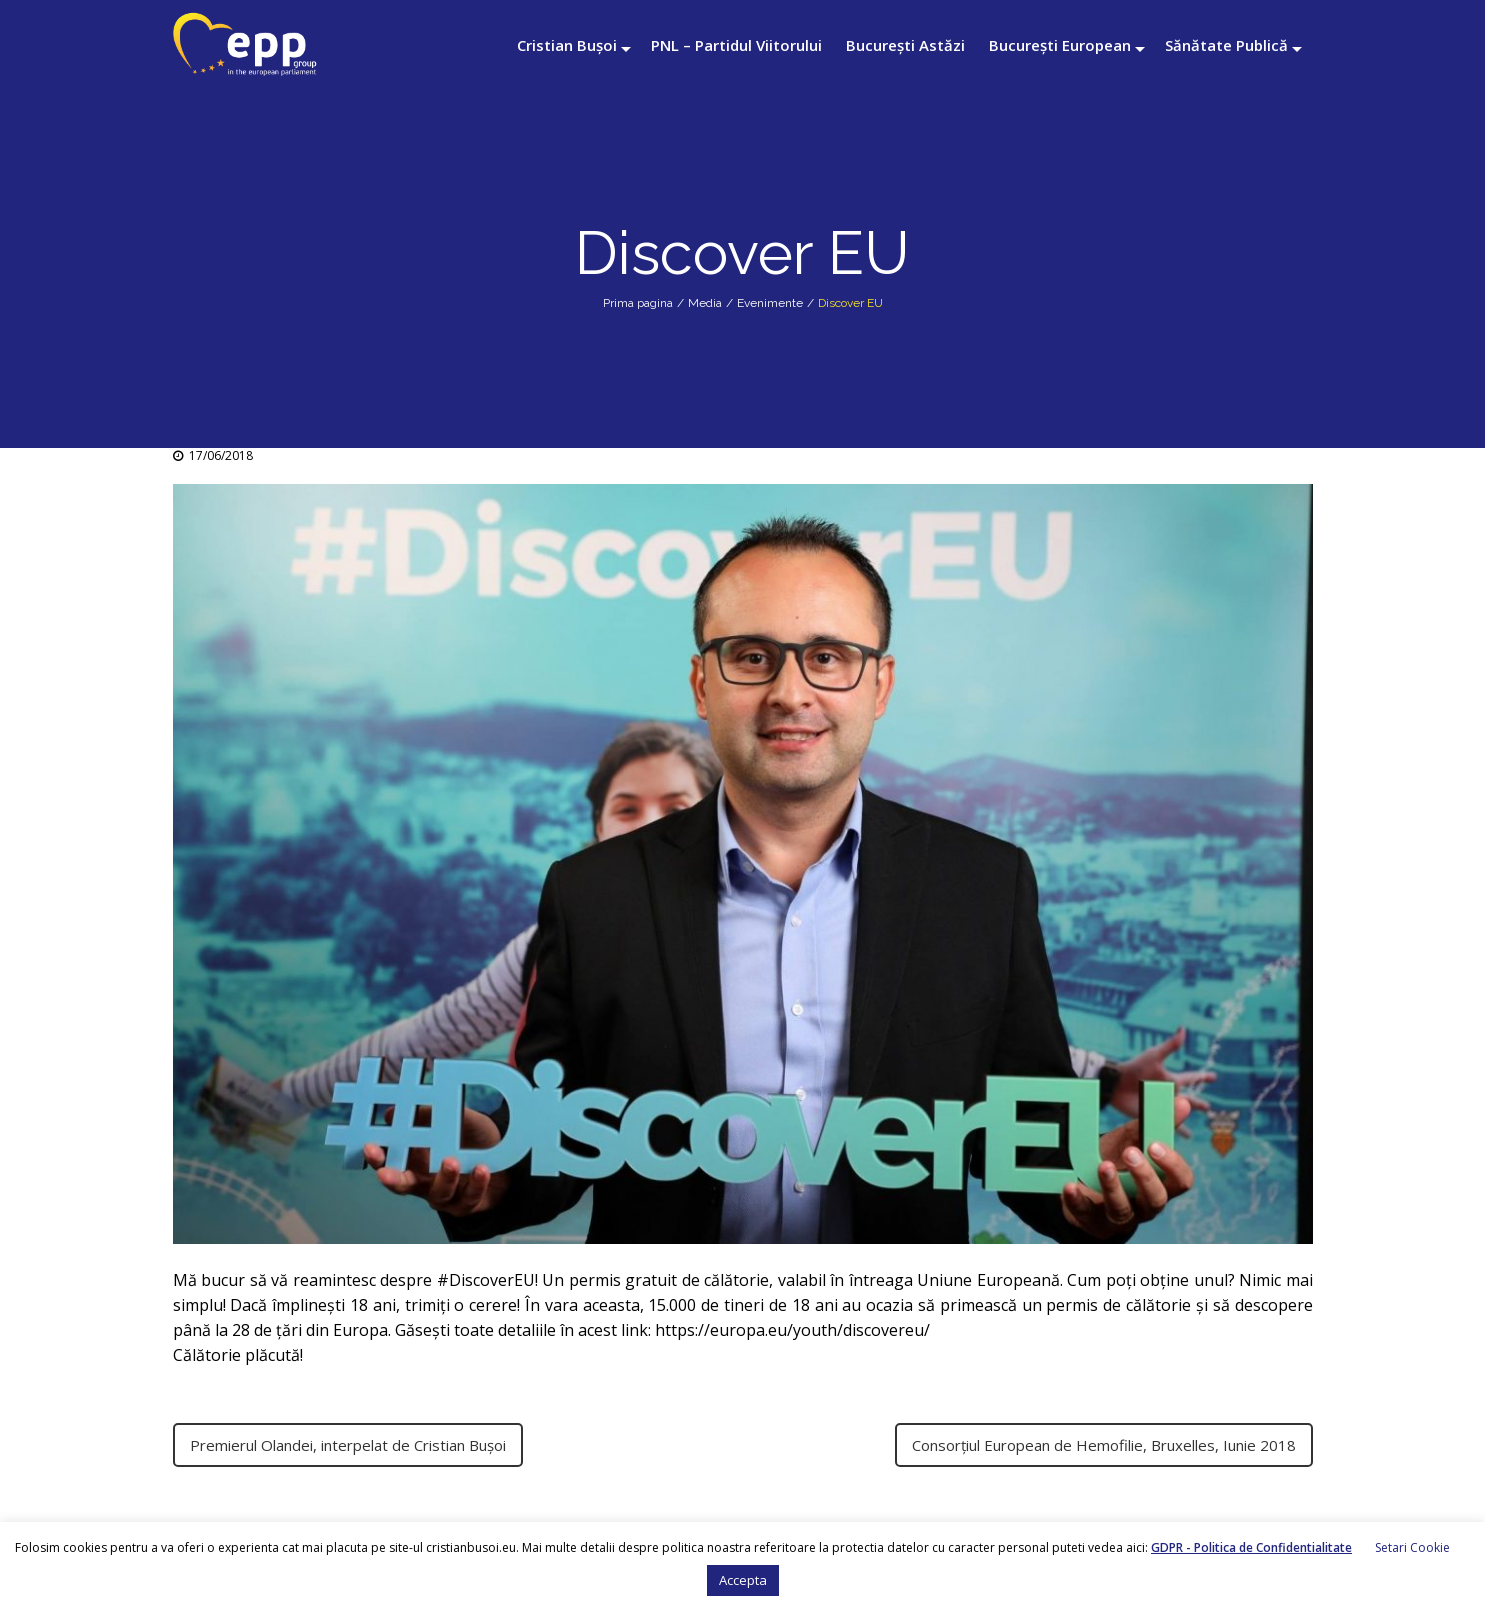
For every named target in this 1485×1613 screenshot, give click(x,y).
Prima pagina (638, 303)
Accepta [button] (743, 1580)
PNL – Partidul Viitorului (736, 45)
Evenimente (770, 303)
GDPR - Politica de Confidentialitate (1251, 1547)
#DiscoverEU (486, 1280)
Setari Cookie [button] (1412, 1547)
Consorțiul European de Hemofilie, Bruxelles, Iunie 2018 (1104, 1445)
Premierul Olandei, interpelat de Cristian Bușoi (348, 1445)
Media (705, 303)
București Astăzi (905, 45)
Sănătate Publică (1226, 45)
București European (1060, 45)
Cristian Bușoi (567, 45)
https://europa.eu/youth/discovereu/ (792, 1330)
